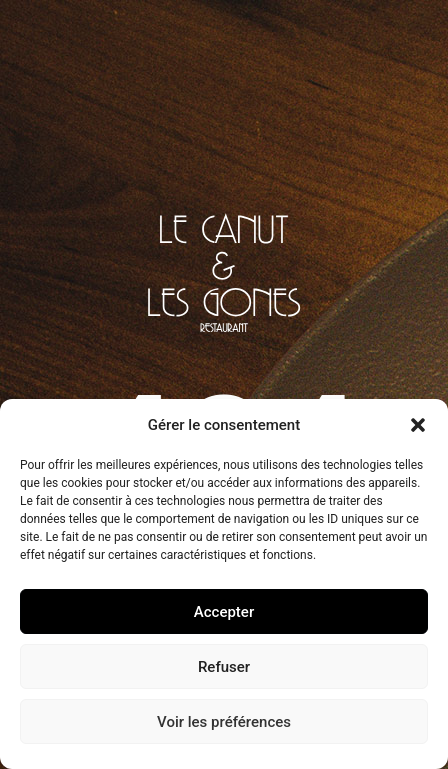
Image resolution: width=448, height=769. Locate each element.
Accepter (224, 612)
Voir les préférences (224, 722)
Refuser (224, 667)
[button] (418, 425)
